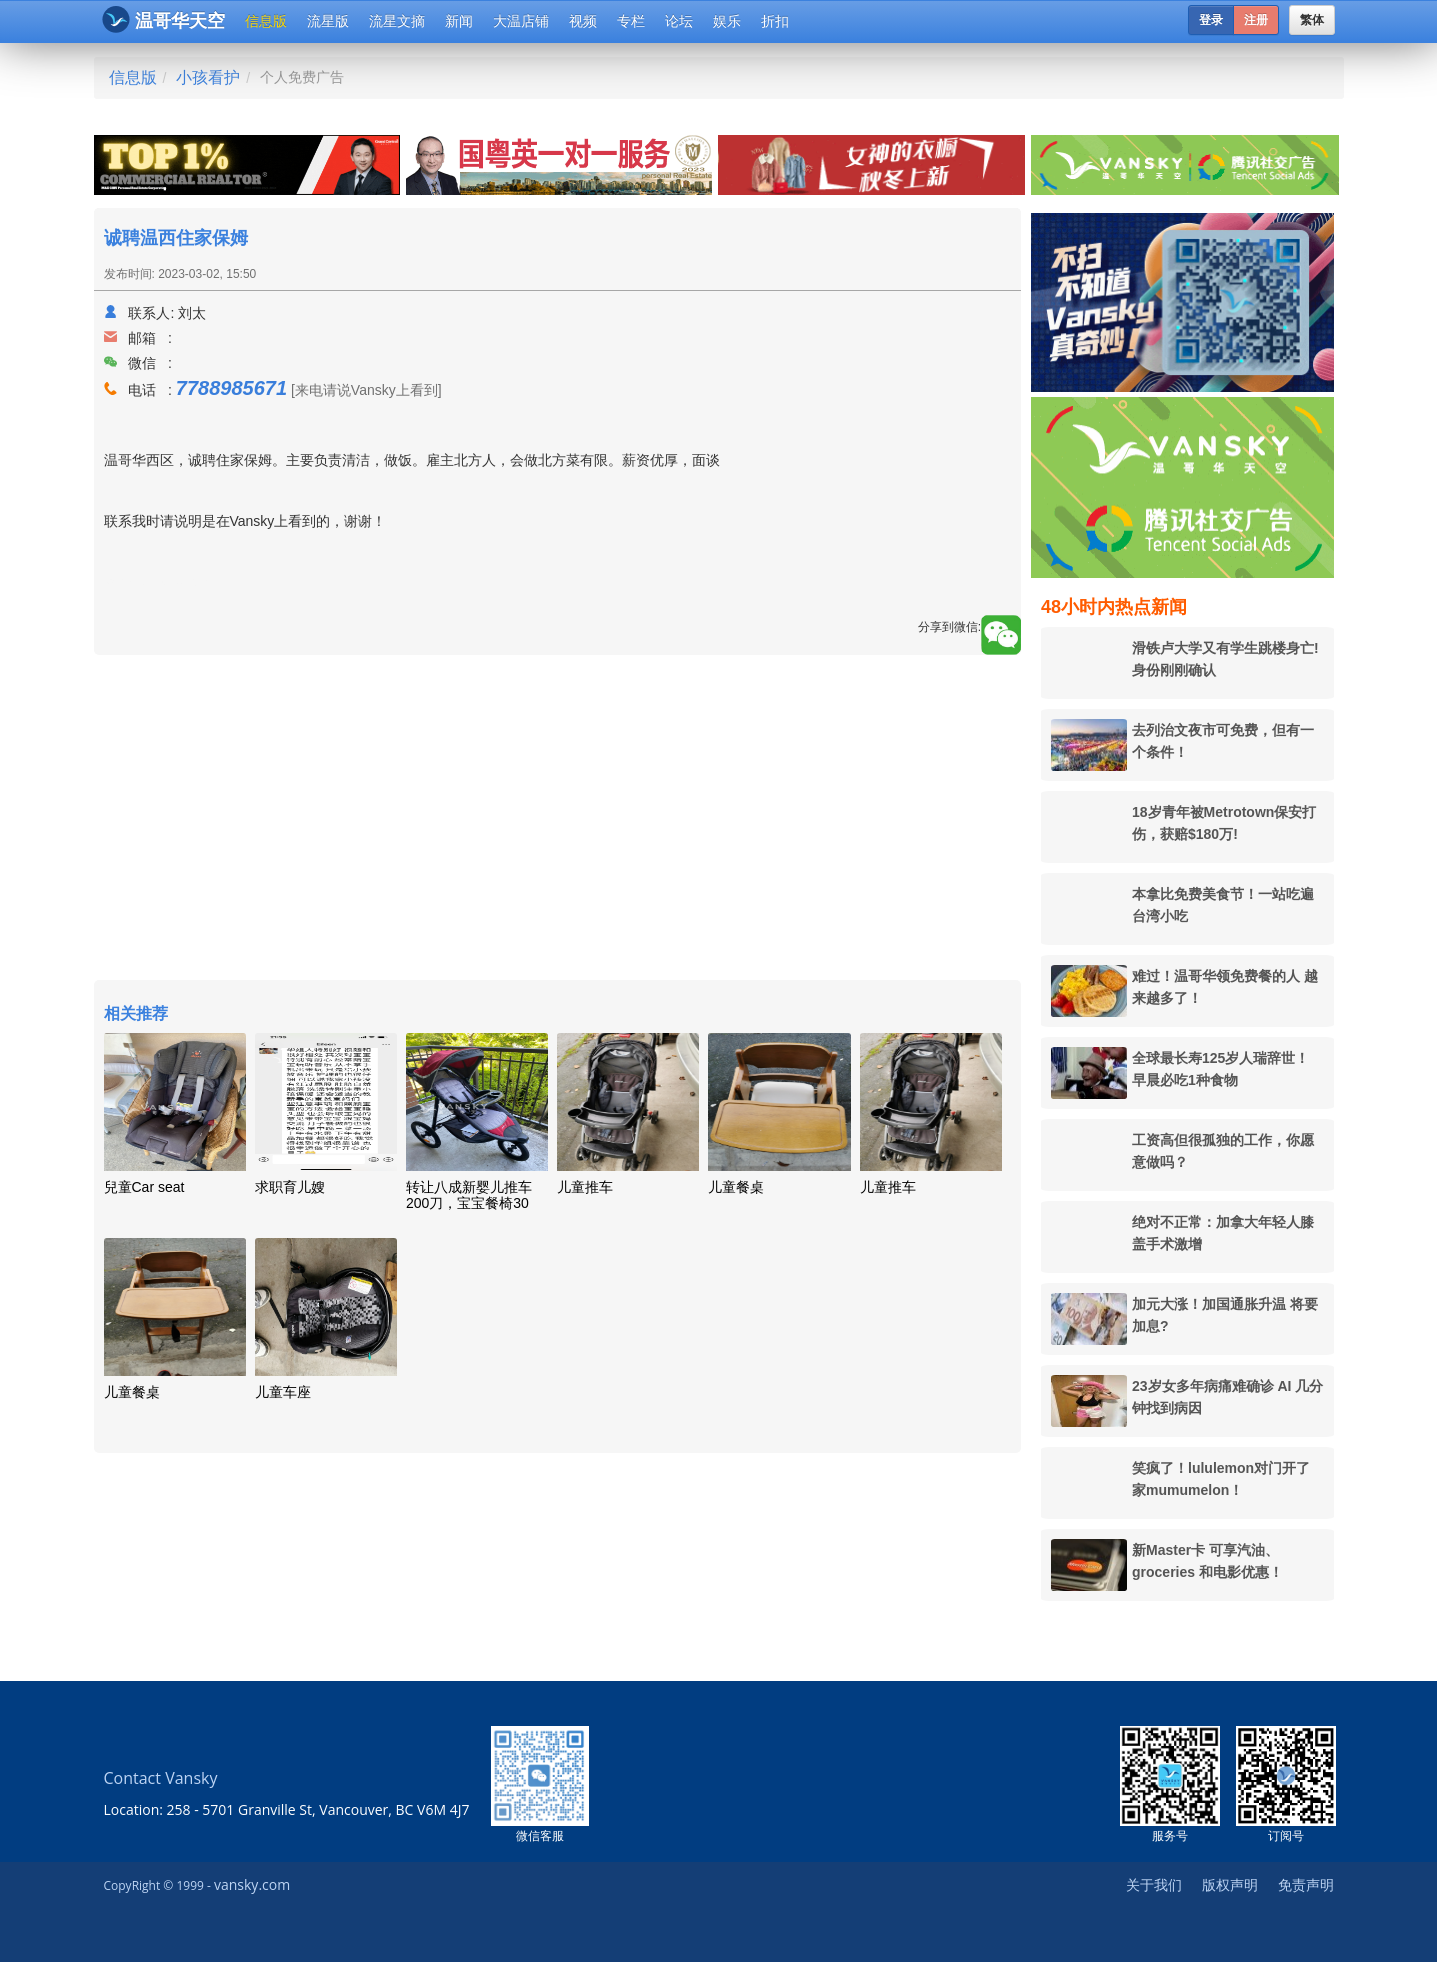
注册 (1256, 20)
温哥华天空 (163, 19)
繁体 (1312, 20)
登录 (1211, 20)
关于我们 (1154, 1884)
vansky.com (252, 1884)
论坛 (679, 21)
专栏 (631, 21)
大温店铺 (521, 21)
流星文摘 (397, 21)
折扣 (775, 21)
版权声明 (1230, 1884)
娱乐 (727, 21)
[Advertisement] (558, 820)
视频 (583, 21)
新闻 (459, 21)
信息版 (266, 21)
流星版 (328, 21)
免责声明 (1306, 1884)
